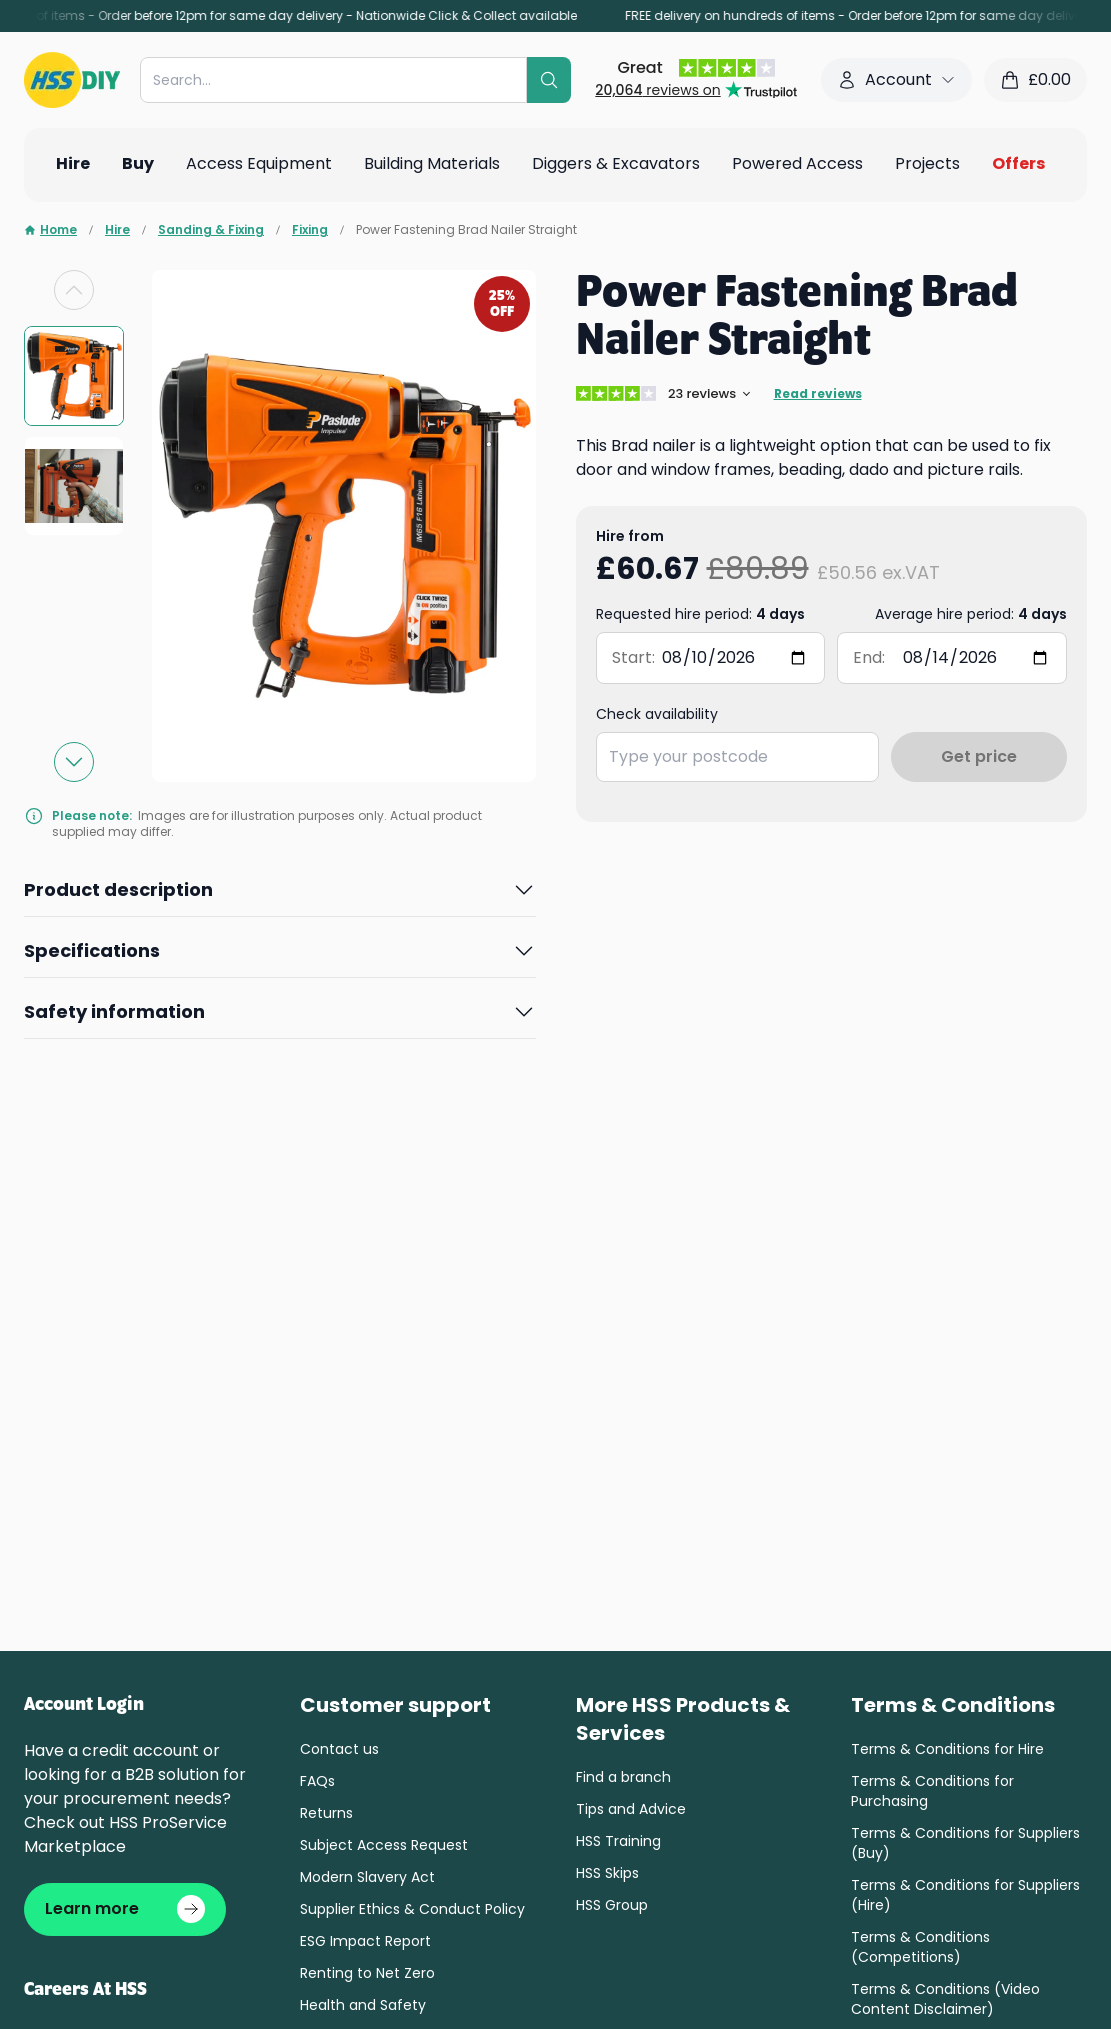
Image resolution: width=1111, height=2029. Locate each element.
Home (50, 230)
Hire (117, 230)
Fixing (310, 230)
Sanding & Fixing (211, 230)
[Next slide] (74, 762)
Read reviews (818, 394)
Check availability (657, 714)
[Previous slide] (74, 290)
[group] (74, 376)
